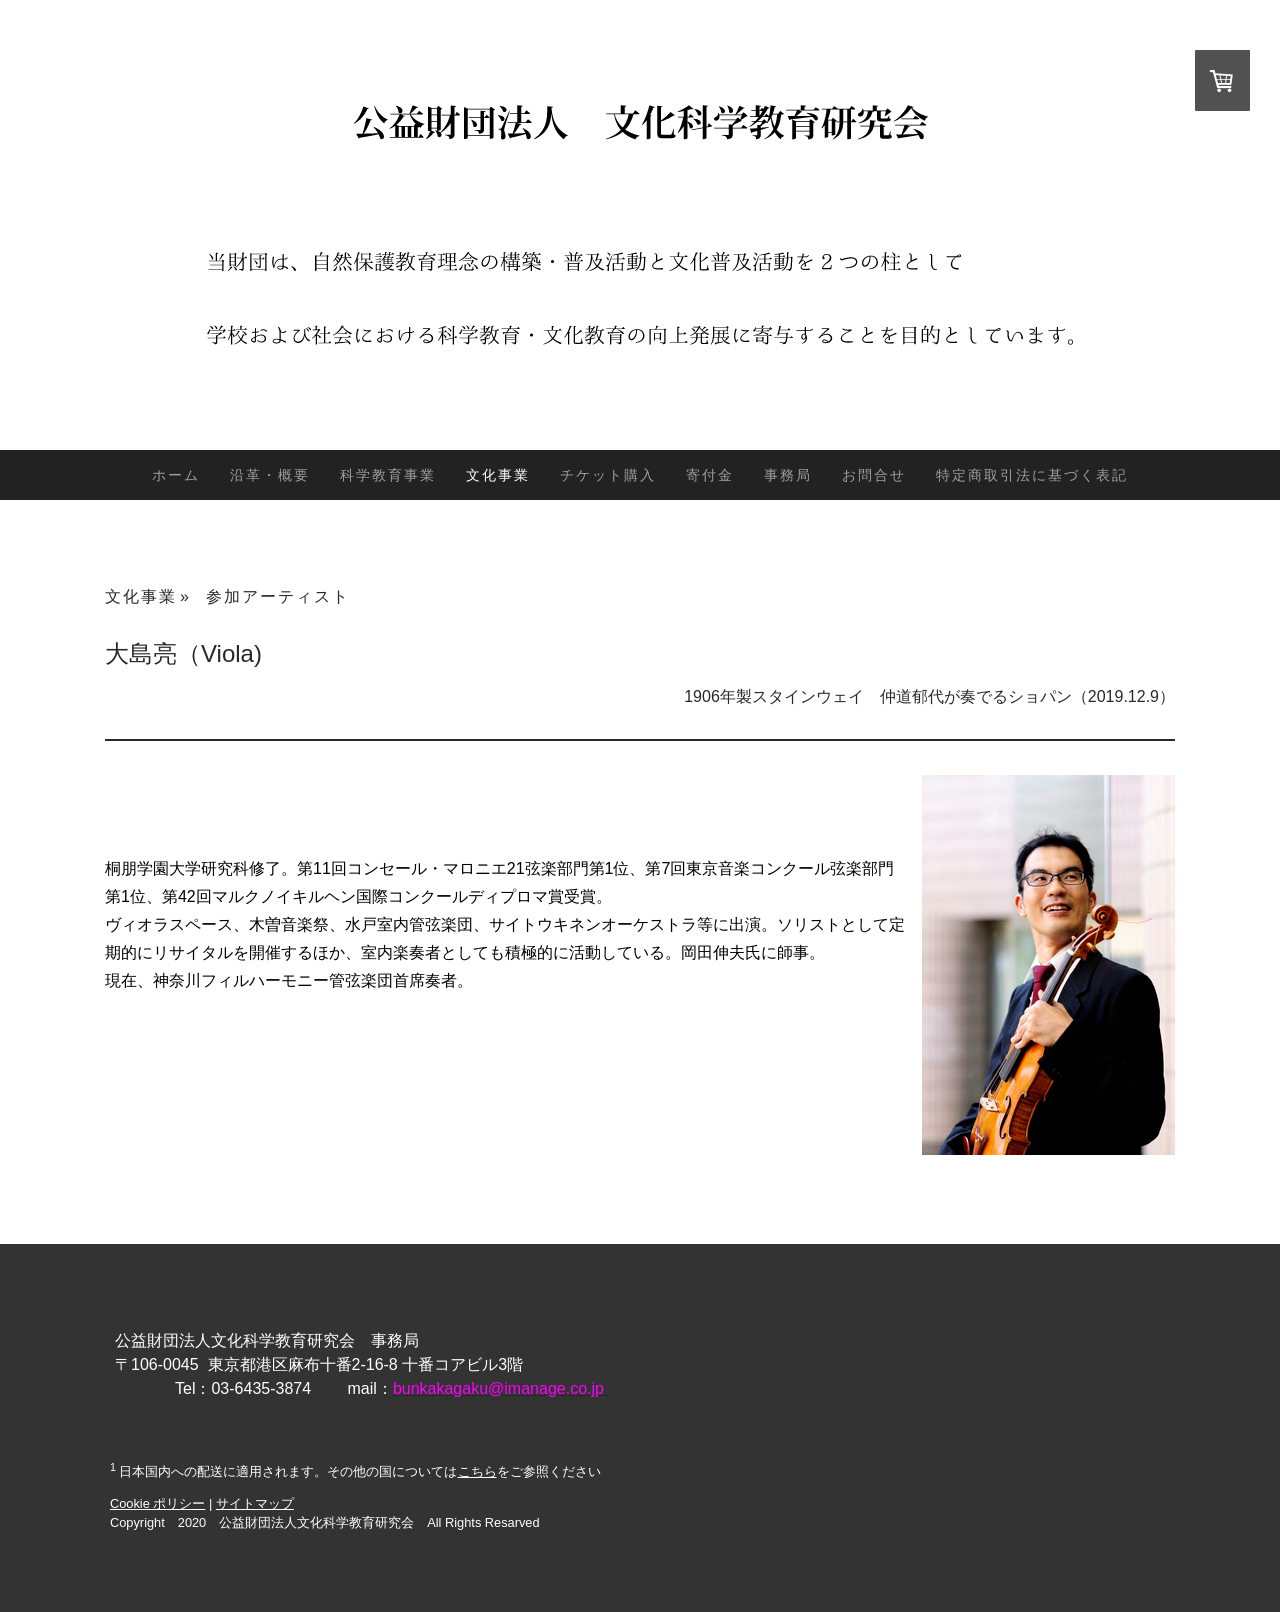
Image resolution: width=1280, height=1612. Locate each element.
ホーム (176, 475)
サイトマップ (255, 1503)
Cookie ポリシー (157, 1503)
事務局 (788, 475)
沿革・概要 (270, 475)
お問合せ (874, 475)
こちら (477, 1471)
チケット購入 (608, 475)
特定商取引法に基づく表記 (1032, 475)
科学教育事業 (388, 475)
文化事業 (498, 475)
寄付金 (710, 475)
